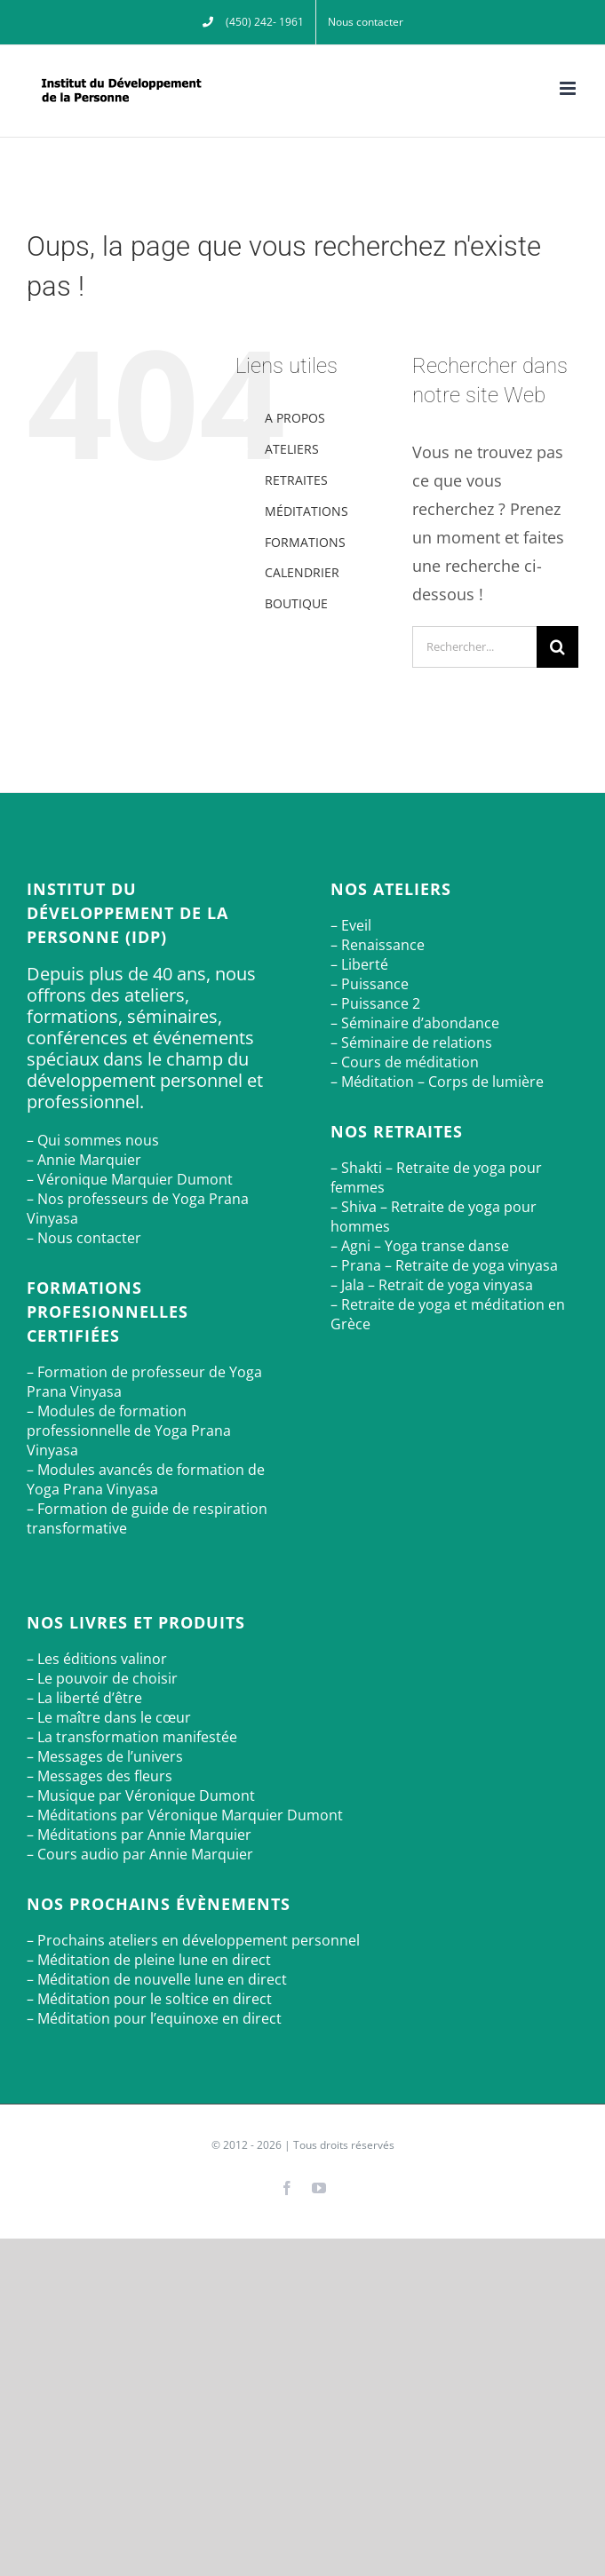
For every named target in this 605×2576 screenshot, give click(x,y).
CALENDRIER (302, 572)
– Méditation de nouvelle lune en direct (157, 1979)
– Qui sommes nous (93, 1140)
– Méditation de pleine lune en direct (149, 1960)
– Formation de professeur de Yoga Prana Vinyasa (144, 1381)
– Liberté (359, 964)
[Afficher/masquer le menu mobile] (569, 88)
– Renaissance (377, 945)
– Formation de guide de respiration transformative (147, 1518)
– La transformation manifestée (132, 1737)
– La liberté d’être (84, 1698)
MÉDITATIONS (306, 511)
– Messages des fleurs (99, 1776)
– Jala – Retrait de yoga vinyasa (431, 1285)
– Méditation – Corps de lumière (437, 1081)
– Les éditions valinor (97, 1658)
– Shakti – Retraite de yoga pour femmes (436, 1177)
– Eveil (350, 925)
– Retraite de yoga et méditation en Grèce (447, 1314)
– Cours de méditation (404, 1062)
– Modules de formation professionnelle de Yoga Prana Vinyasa (129, 1430)
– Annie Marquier (84, 1159)
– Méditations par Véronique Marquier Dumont (185, 1815)
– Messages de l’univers (105, 1756)
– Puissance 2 (375, 1003)
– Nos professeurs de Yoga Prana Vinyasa (138, 1208)
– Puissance (369, 984)
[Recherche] (557, 647)
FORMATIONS (305, 542)
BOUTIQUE (296, 603)
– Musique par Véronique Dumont (141, 1795)
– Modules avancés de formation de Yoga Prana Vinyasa (146, 1479)
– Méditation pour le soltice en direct (149, 1999)
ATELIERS (292, 448)
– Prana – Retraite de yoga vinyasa (444, 1265)
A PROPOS (295, 417)
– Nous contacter (84, 1238)
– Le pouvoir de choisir (102, 1678)
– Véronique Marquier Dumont (130, 1179)
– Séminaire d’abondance (414, 1023)
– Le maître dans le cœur (109, 1717)
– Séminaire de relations (411, 1042)
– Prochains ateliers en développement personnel (193, 1940)
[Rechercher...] (474, 647)
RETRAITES (296, 480)
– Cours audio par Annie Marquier (140, 1854)
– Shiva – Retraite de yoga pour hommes (433, 1216)
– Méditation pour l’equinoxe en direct (154, 2018)
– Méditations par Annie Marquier (139, 1834)
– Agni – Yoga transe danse (419, 1246)
